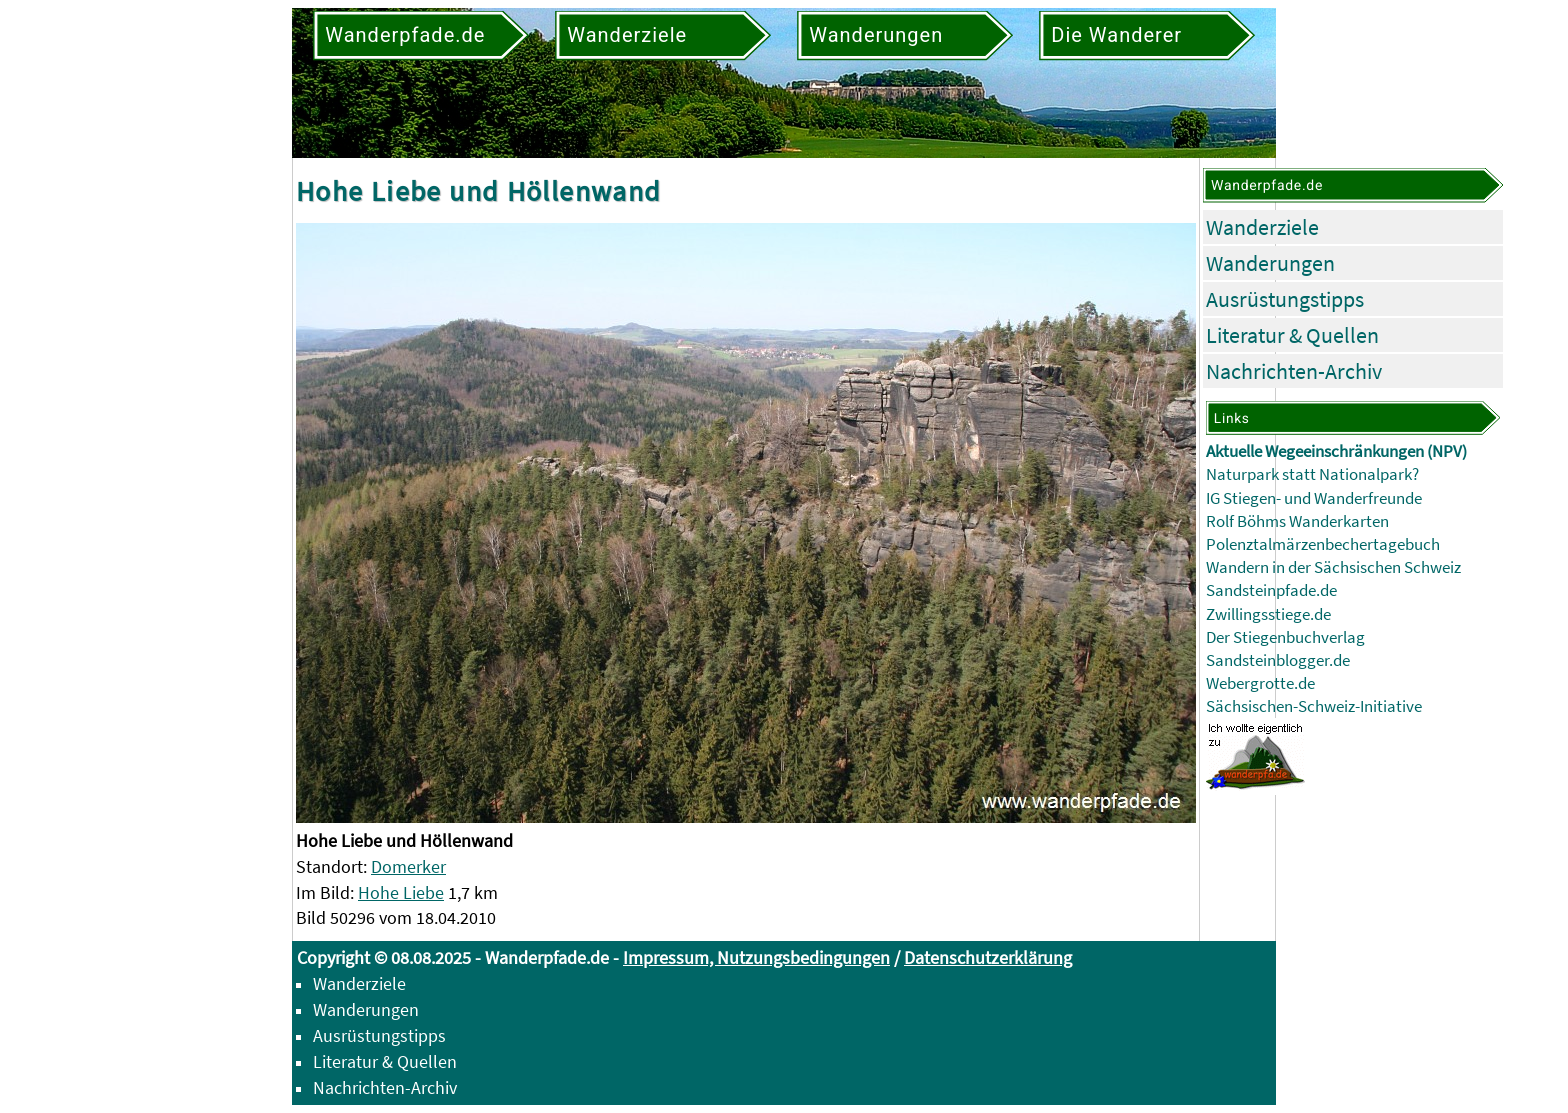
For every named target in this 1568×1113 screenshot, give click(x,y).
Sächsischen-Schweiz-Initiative (1314, 706)
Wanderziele (1262, 227)
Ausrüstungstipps (1285, 299)
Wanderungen (1270, 263)
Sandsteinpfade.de (1271, 590)
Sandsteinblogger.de (1278, 660)
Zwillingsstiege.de (1268, 614)
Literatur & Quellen (1292, 335)
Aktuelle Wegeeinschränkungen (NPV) (1336, 451)
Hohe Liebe (401, 892)
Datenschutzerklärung (988, 957)
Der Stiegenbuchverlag (1285, 637)
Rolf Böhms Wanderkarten (1297, 521)
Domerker (408, 866)
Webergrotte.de (1260, 683)
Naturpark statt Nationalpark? (1312, 474)
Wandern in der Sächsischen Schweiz (1333, 567)
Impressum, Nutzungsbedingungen (756, 957)
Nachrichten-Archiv (1294, 371)
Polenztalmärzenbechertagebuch (1323, 544)
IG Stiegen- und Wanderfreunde (1314, 498)
